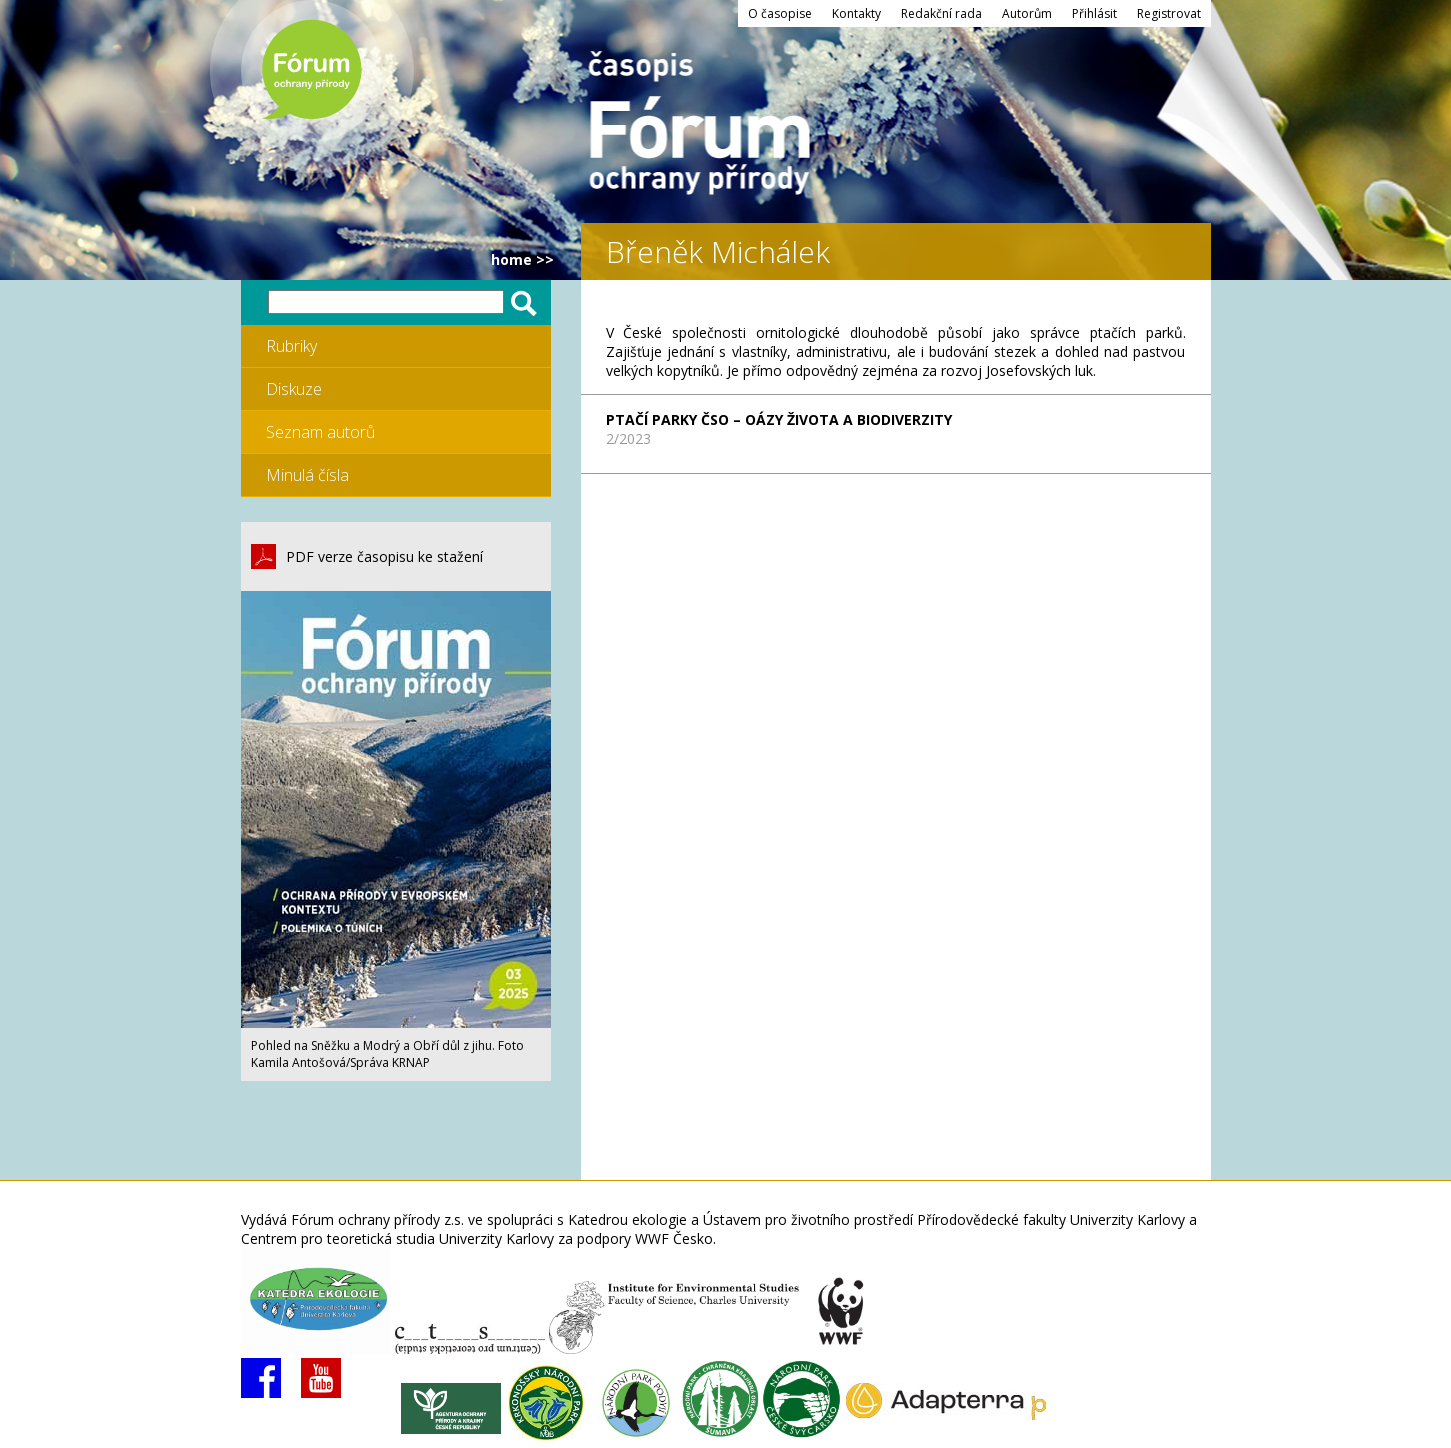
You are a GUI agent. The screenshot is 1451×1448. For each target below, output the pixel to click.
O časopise (780, 13)
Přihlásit (1094, 13)
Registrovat (1169, 13)
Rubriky (291, 346)
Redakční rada (941, 13)
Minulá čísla (307, 475)
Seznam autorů (320, 432)
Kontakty (856, 13)
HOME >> (522, 259)
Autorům (1027, 13)
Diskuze (294, 389)
